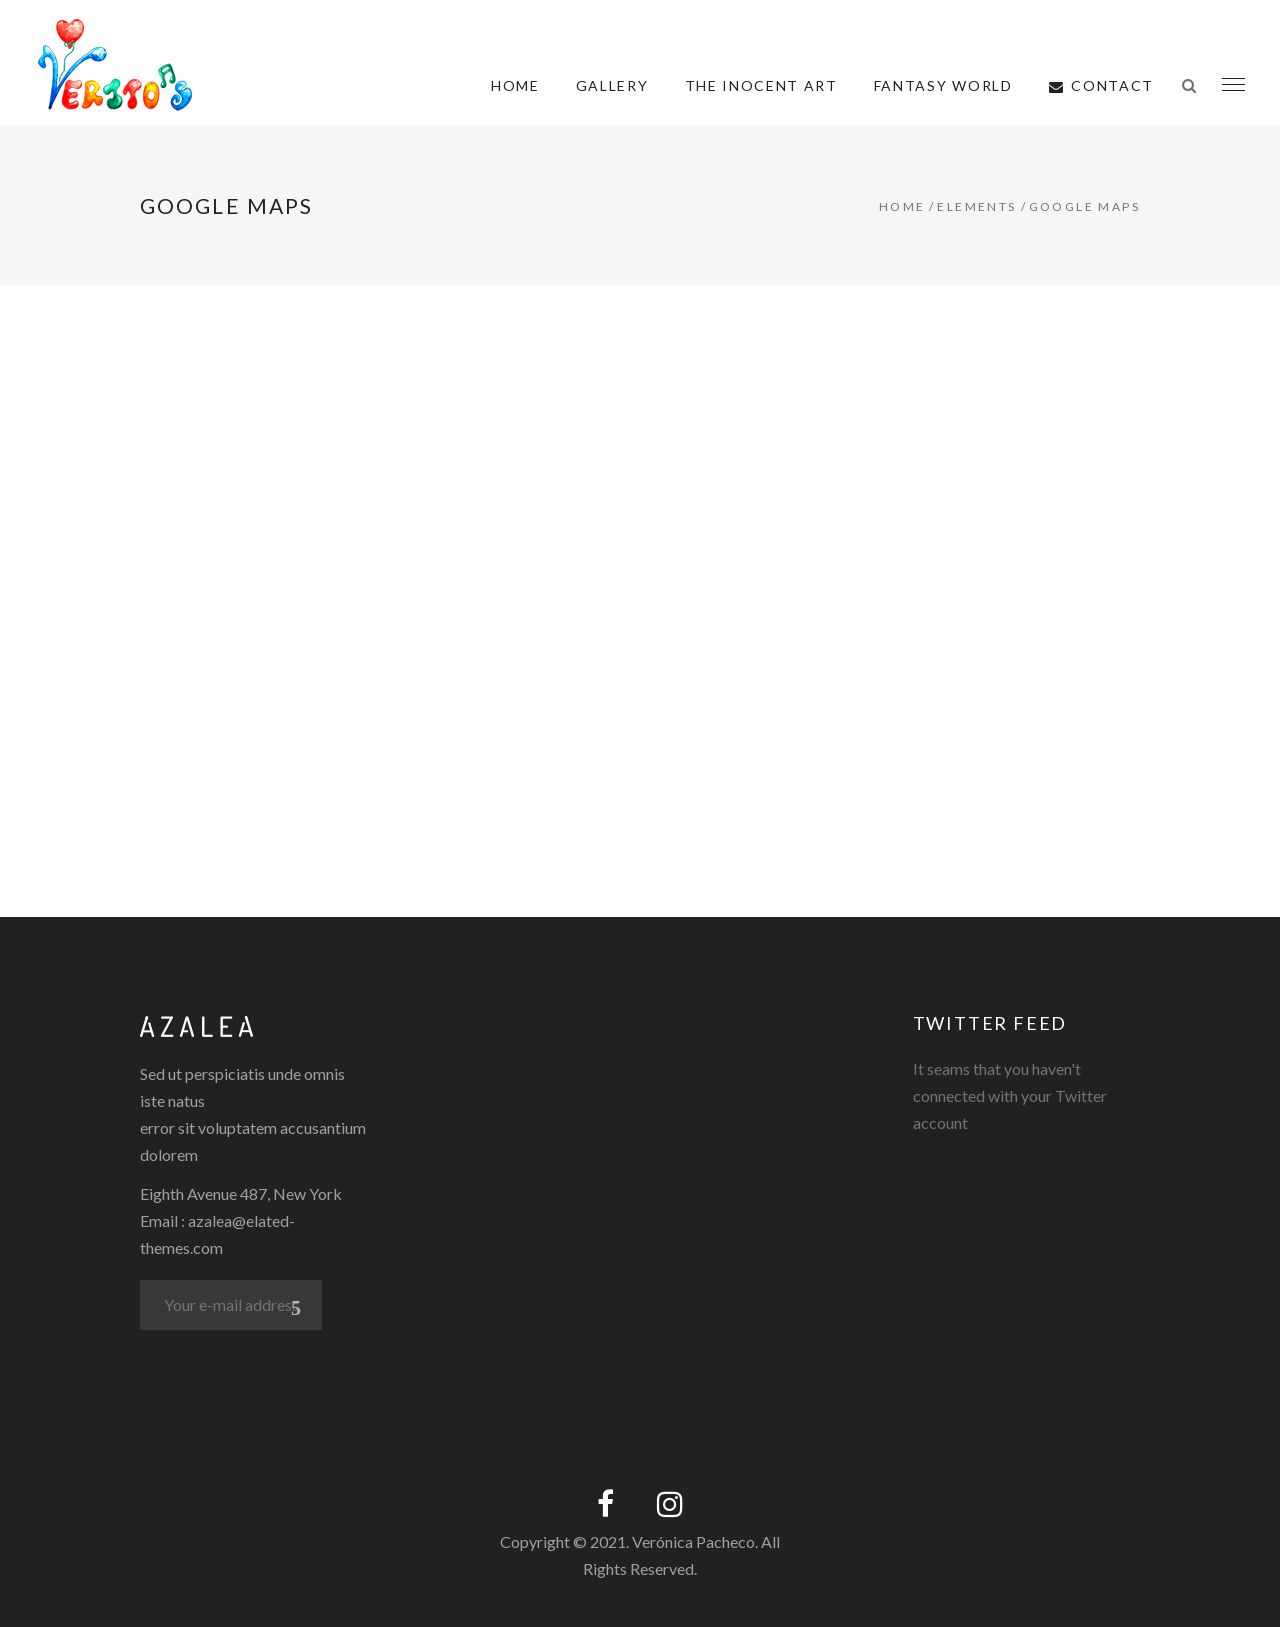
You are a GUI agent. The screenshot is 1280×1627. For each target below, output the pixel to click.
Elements (976, 206)
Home (902, 206)
